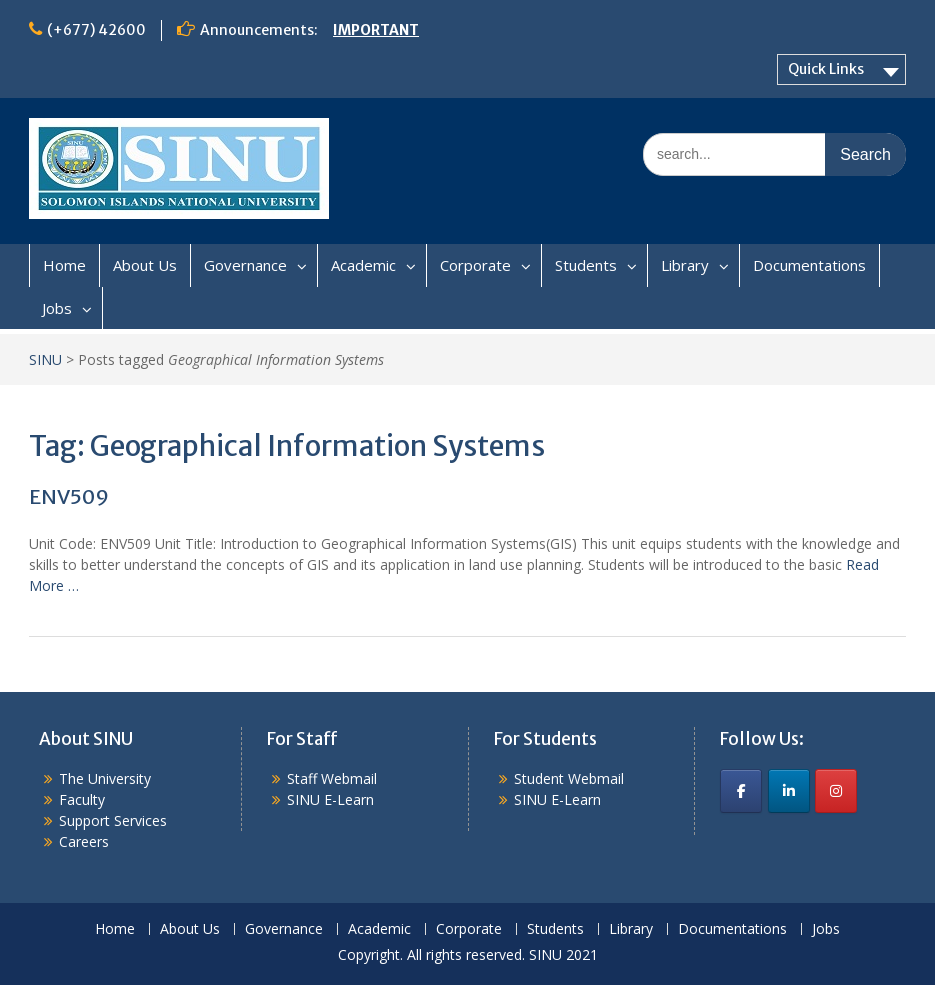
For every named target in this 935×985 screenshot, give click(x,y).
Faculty (82, 799)
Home (64, 265)
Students (586, 265)
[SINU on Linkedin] (789, 791)
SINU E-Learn (330, 799)
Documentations (809, 265)
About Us (145, 265)
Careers (84, 841)
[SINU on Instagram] (836, 791)
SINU (45, 359)
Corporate (475, 265)
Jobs (57, 308)
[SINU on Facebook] (741, 791)
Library (685, 265)
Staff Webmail (332, 778)
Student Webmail (569, 778)
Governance (245, 265)
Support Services (113, 820)
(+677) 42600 (96, 30)
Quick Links (826, 69)
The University (105, 778)
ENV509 (69, 496)
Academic (363, 265)
